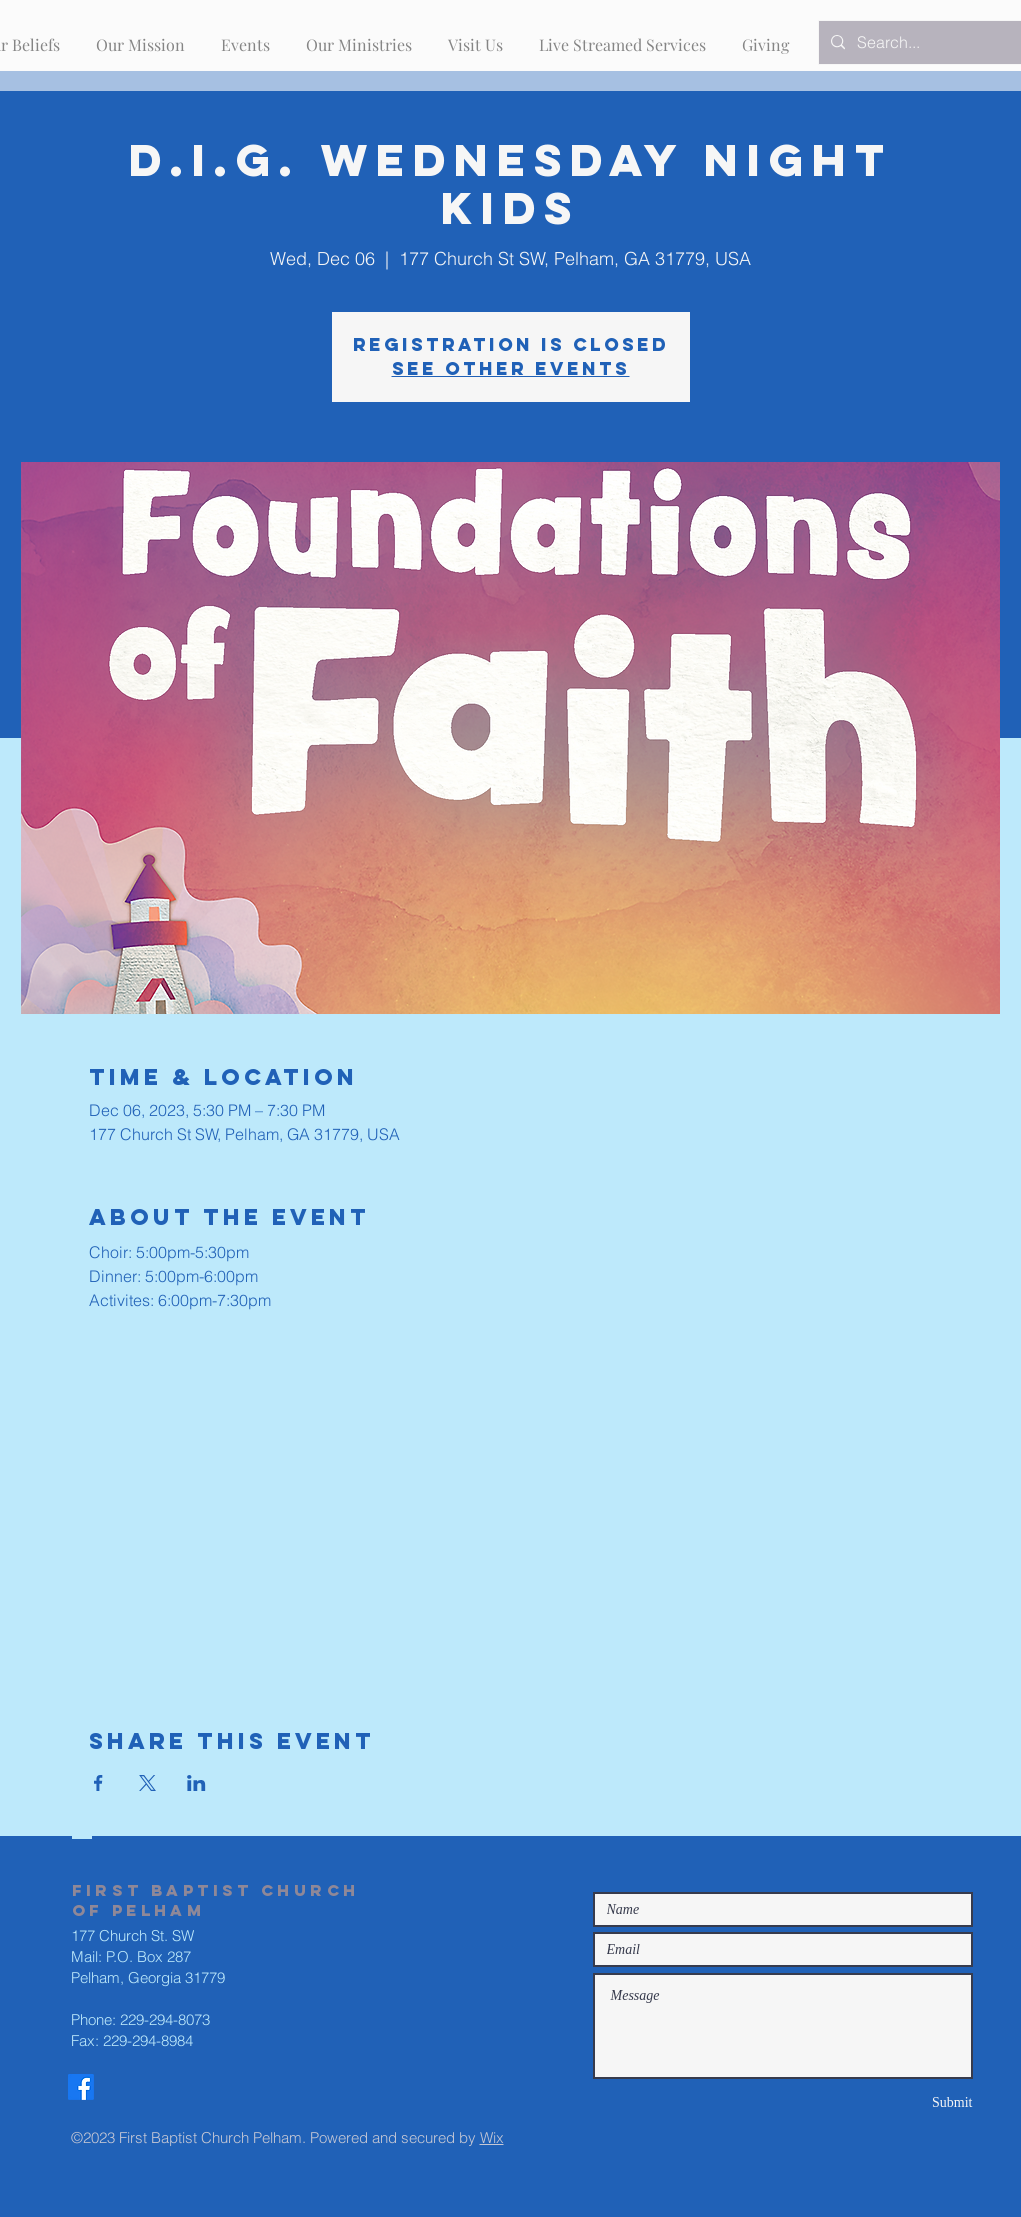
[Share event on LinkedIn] (196, 1783)
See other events (511, 368)
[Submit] (902, 2102)
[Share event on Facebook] (98, 1783)
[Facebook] (81, 2087)
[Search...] (928, 42)
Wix (492, 2137)
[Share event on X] (147, 1783)
